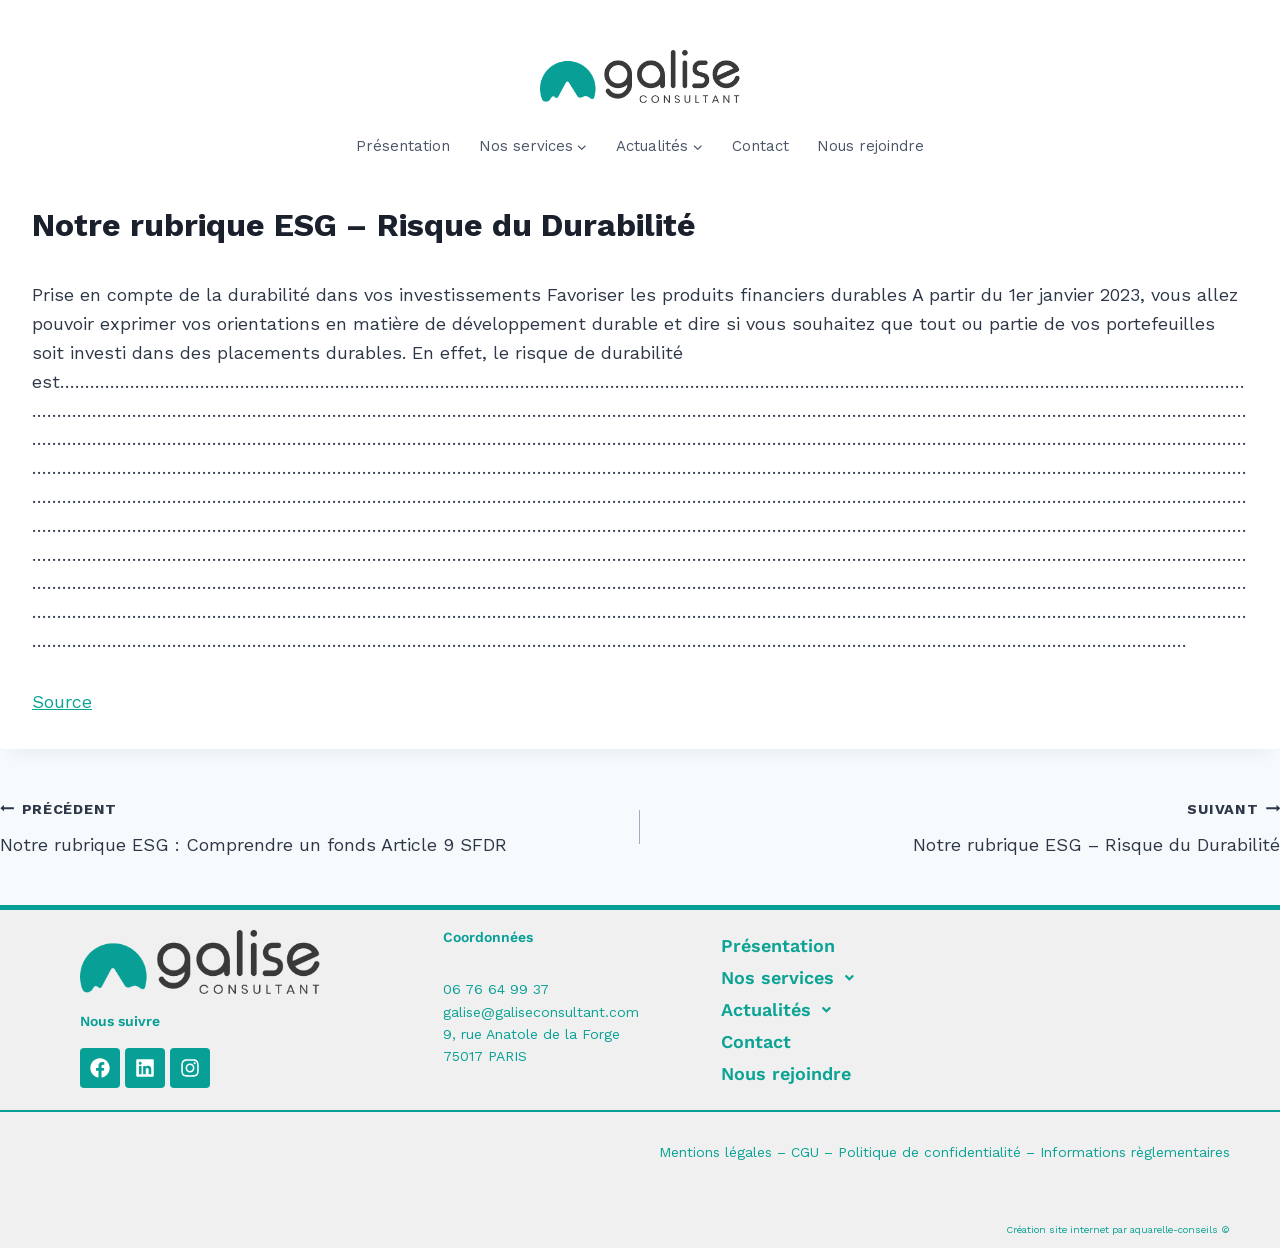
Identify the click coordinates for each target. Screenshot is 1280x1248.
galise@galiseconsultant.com (541, 1012)
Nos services (793, 978)
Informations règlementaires (1135, 1152)
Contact (760, 146)
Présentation (403, 146)
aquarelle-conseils (1174, 1229)
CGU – (814, 1152)
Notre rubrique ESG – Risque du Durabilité (969, 825)
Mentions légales (715, 1152)
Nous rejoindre (870, 146)
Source (62, 701)
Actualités (781, 1010)
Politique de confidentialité (929, 1152)
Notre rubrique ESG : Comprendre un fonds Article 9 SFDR (311, 825)
